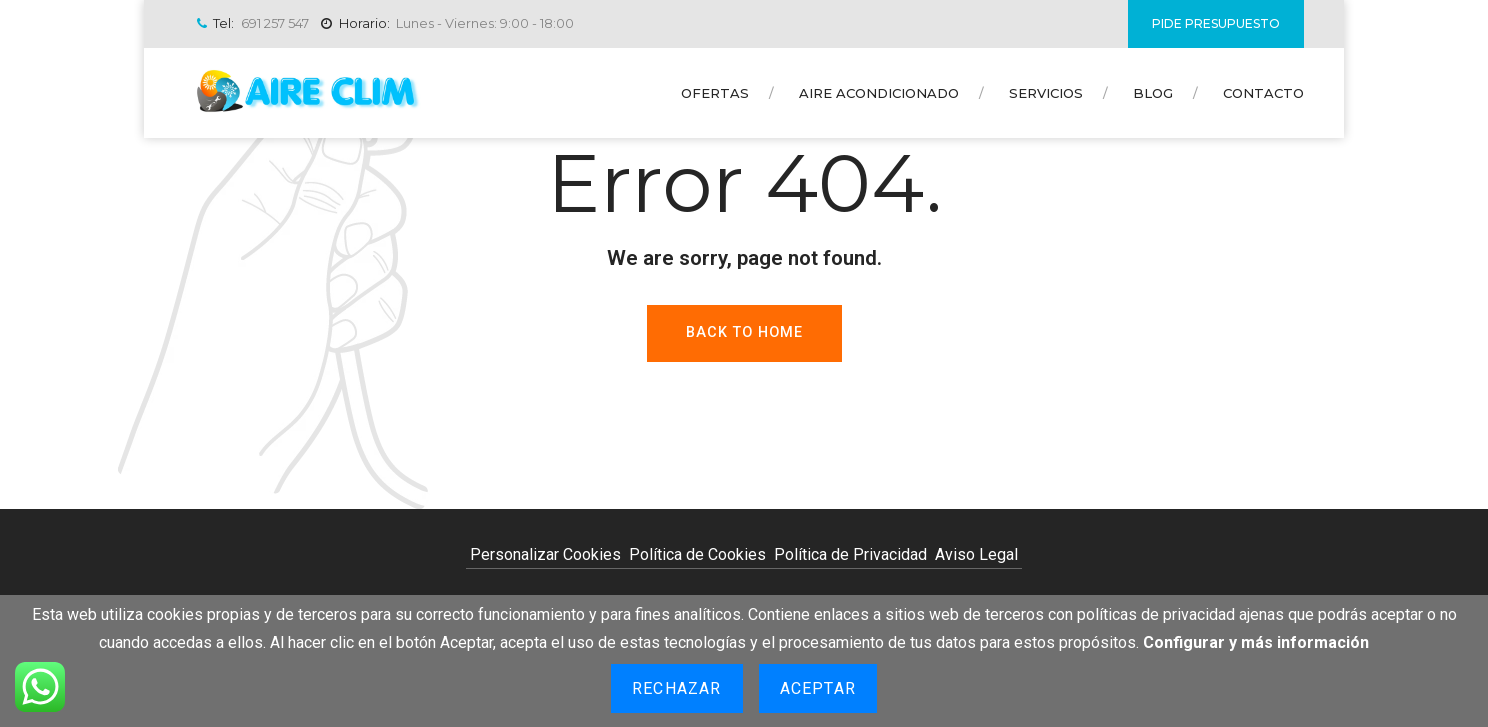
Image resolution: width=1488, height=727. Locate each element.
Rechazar (677, 688)
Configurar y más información (1256, 642)
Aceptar (818, 688)
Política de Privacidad (850, 554)
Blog (1153, 93)
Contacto (1263, 93)
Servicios (1046, 93)
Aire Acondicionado (879, 93)
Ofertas (715, 93)
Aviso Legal (976, 554)
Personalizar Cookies (545, 554)
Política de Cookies (697, 554)
